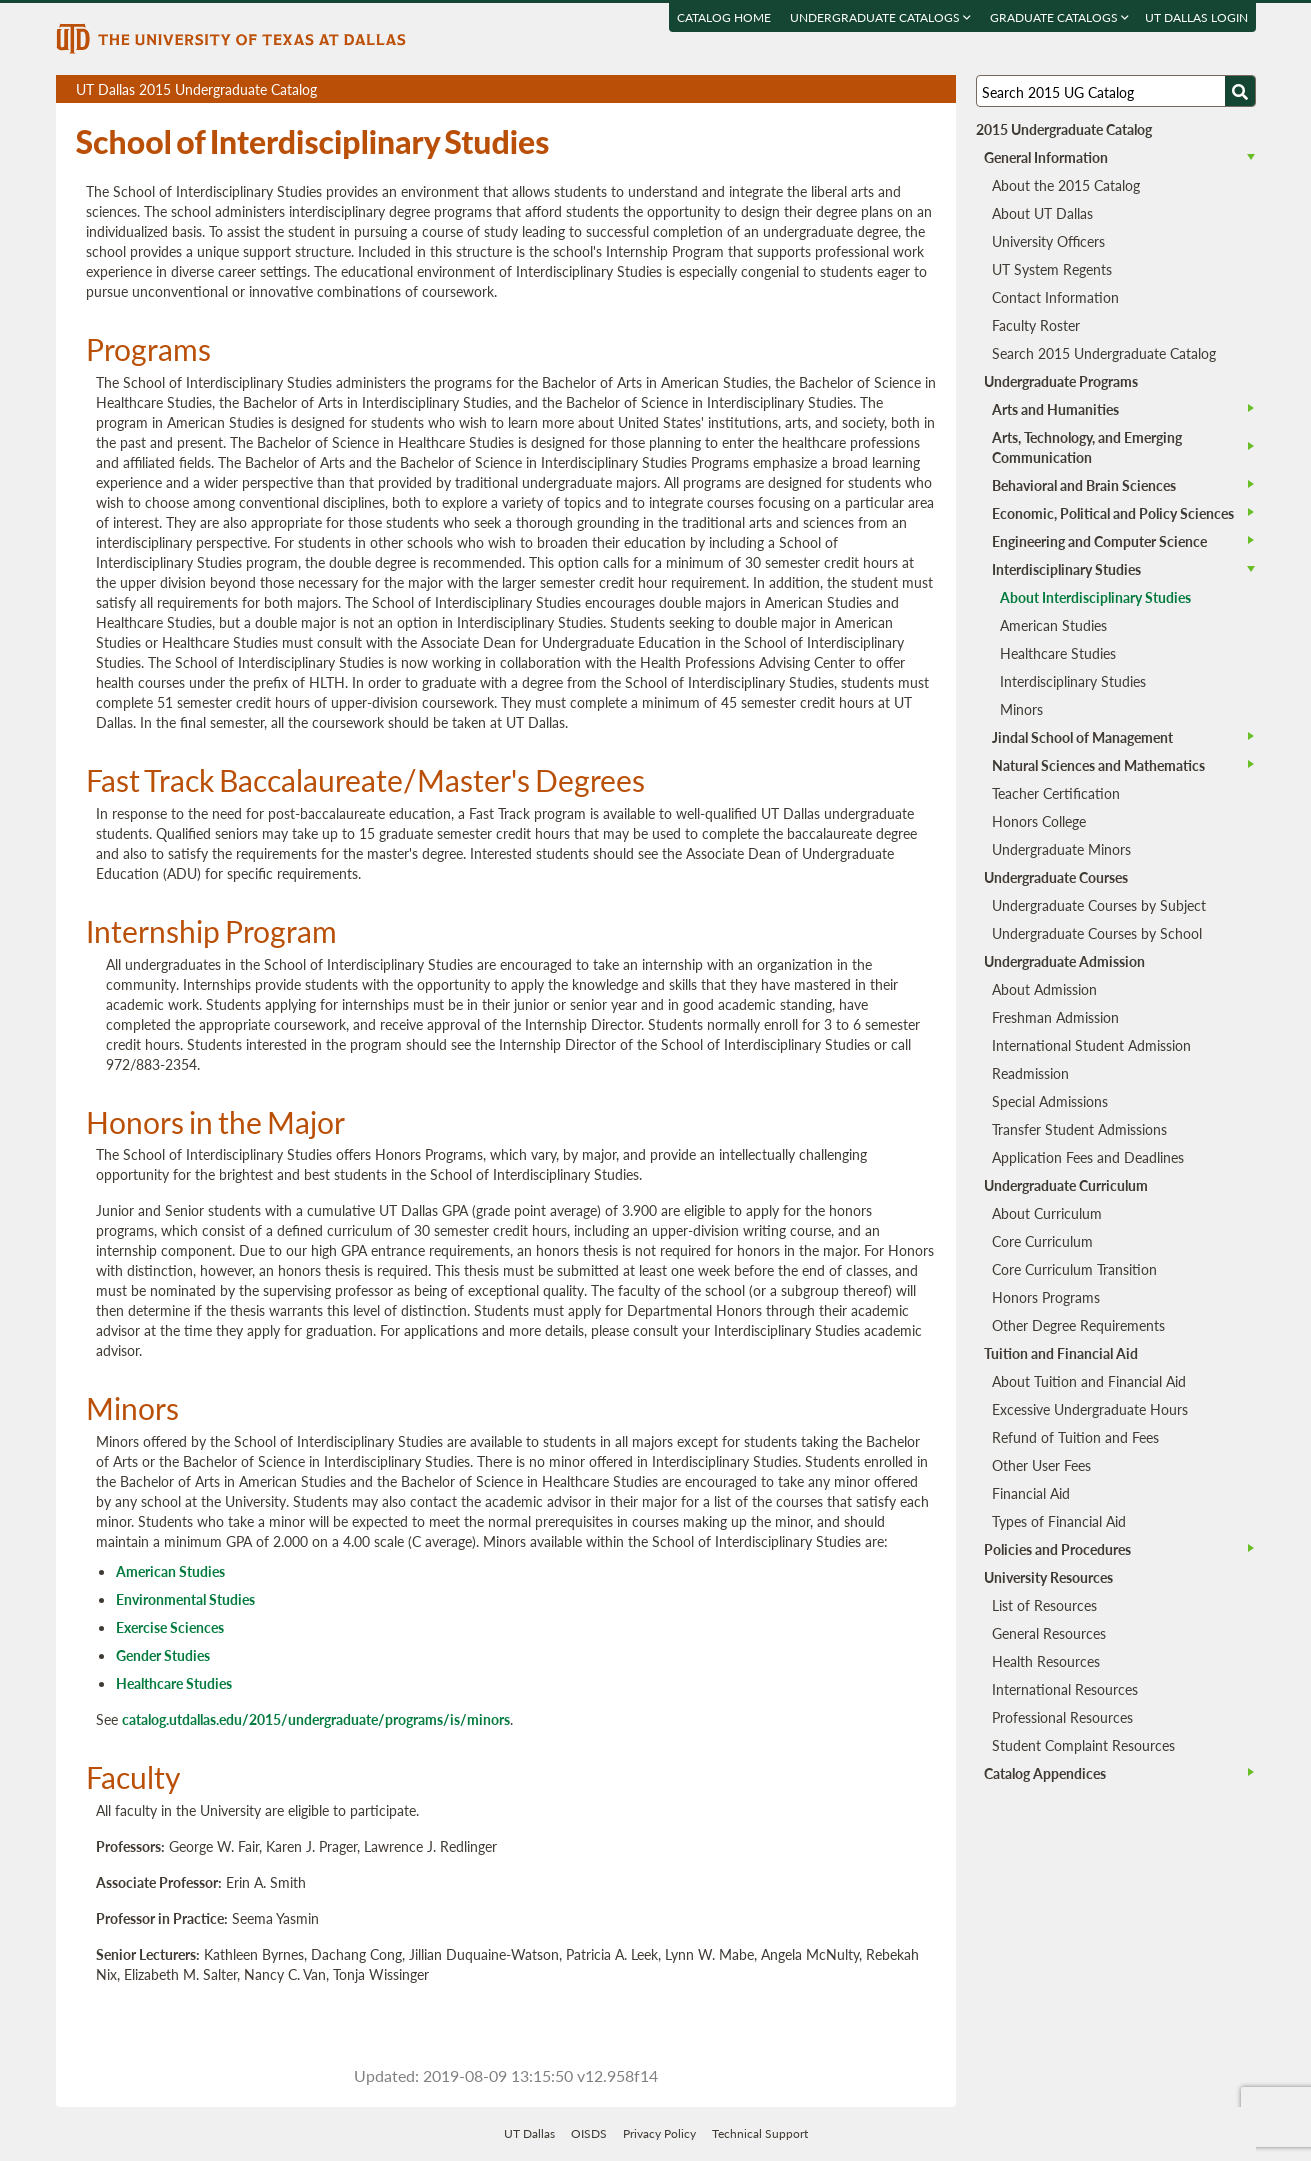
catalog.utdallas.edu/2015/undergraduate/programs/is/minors (316, 1719)
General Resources (1049, 1633)
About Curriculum (1047, 1213)
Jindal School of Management (1082, 737)
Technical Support (760, 2133)
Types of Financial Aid (1059, 1521)
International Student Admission (1091, 1045)
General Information (1046, 157)
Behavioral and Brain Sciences (1084, 485)
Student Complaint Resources (1083, 1745)
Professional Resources (1062, 1717)
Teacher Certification (1056, 793)
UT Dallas (529, 2133)
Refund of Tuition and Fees (1075, 1437)
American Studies (170, 1571)
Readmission (1030, 1073)
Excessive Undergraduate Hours (1090, 1409)
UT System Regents (1052, 269)
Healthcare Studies (174, 1683)
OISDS (589, 2133)
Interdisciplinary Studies (1066, 569)
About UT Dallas (1042, 213)
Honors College (1039, 821)
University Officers (1048, 241)
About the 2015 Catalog (1066, 185)
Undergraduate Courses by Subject (1099, 905)
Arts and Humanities (1055, 409)
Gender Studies (163, 1655)
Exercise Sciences (170, 1627)
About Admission (1044, 989)
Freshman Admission (1055, 1017)
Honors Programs (1046, 1297)
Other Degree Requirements (1078, 1325)
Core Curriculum (1042, 1241)
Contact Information (1055, 297)
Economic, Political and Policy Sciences (1113, 513)
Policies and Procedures (1057, 1549)
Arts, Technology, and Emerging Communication (1087, 447)
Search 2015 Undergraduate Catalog (1104, 353)
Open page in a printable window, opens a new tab (914, 89)
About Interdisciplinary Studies (1095, 597)
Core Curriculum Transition (1074, 1269)
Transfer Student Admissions (1079, 1129)
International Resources (1065, 1689)
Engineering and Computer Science (1099, 541)
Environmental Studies (185, 1599)
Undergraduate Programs (1061, 381)
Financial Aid (1031, 1493)
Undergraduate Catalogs (880, 17)
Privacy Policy (659, 2133)
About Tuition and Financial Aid (1089, 1381)
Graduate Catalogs (1059, 17)
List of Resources (1044, 1605)
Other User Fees (1041, 1465)
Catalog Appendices (1045, 1773)
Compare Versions (937, 89)
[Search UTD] (1240, 91)
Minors (1021, 709)
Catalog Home (724, 17)
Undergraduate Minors (1061, 849)
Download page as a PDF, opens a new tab (868, 89)
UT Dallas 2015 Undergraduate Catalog (516, 91)
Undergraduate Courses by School (1097, 933)
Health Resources (1046, 1661)
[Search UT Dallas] (1116, 91)
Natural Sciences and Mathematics (1098, 765)
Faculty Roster (1036, 325)
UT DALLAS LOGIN (1196, 17)
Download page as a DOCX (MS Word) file (891, 89)
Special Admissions (1050, 1101)
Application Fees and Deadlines (1088, 1157)
